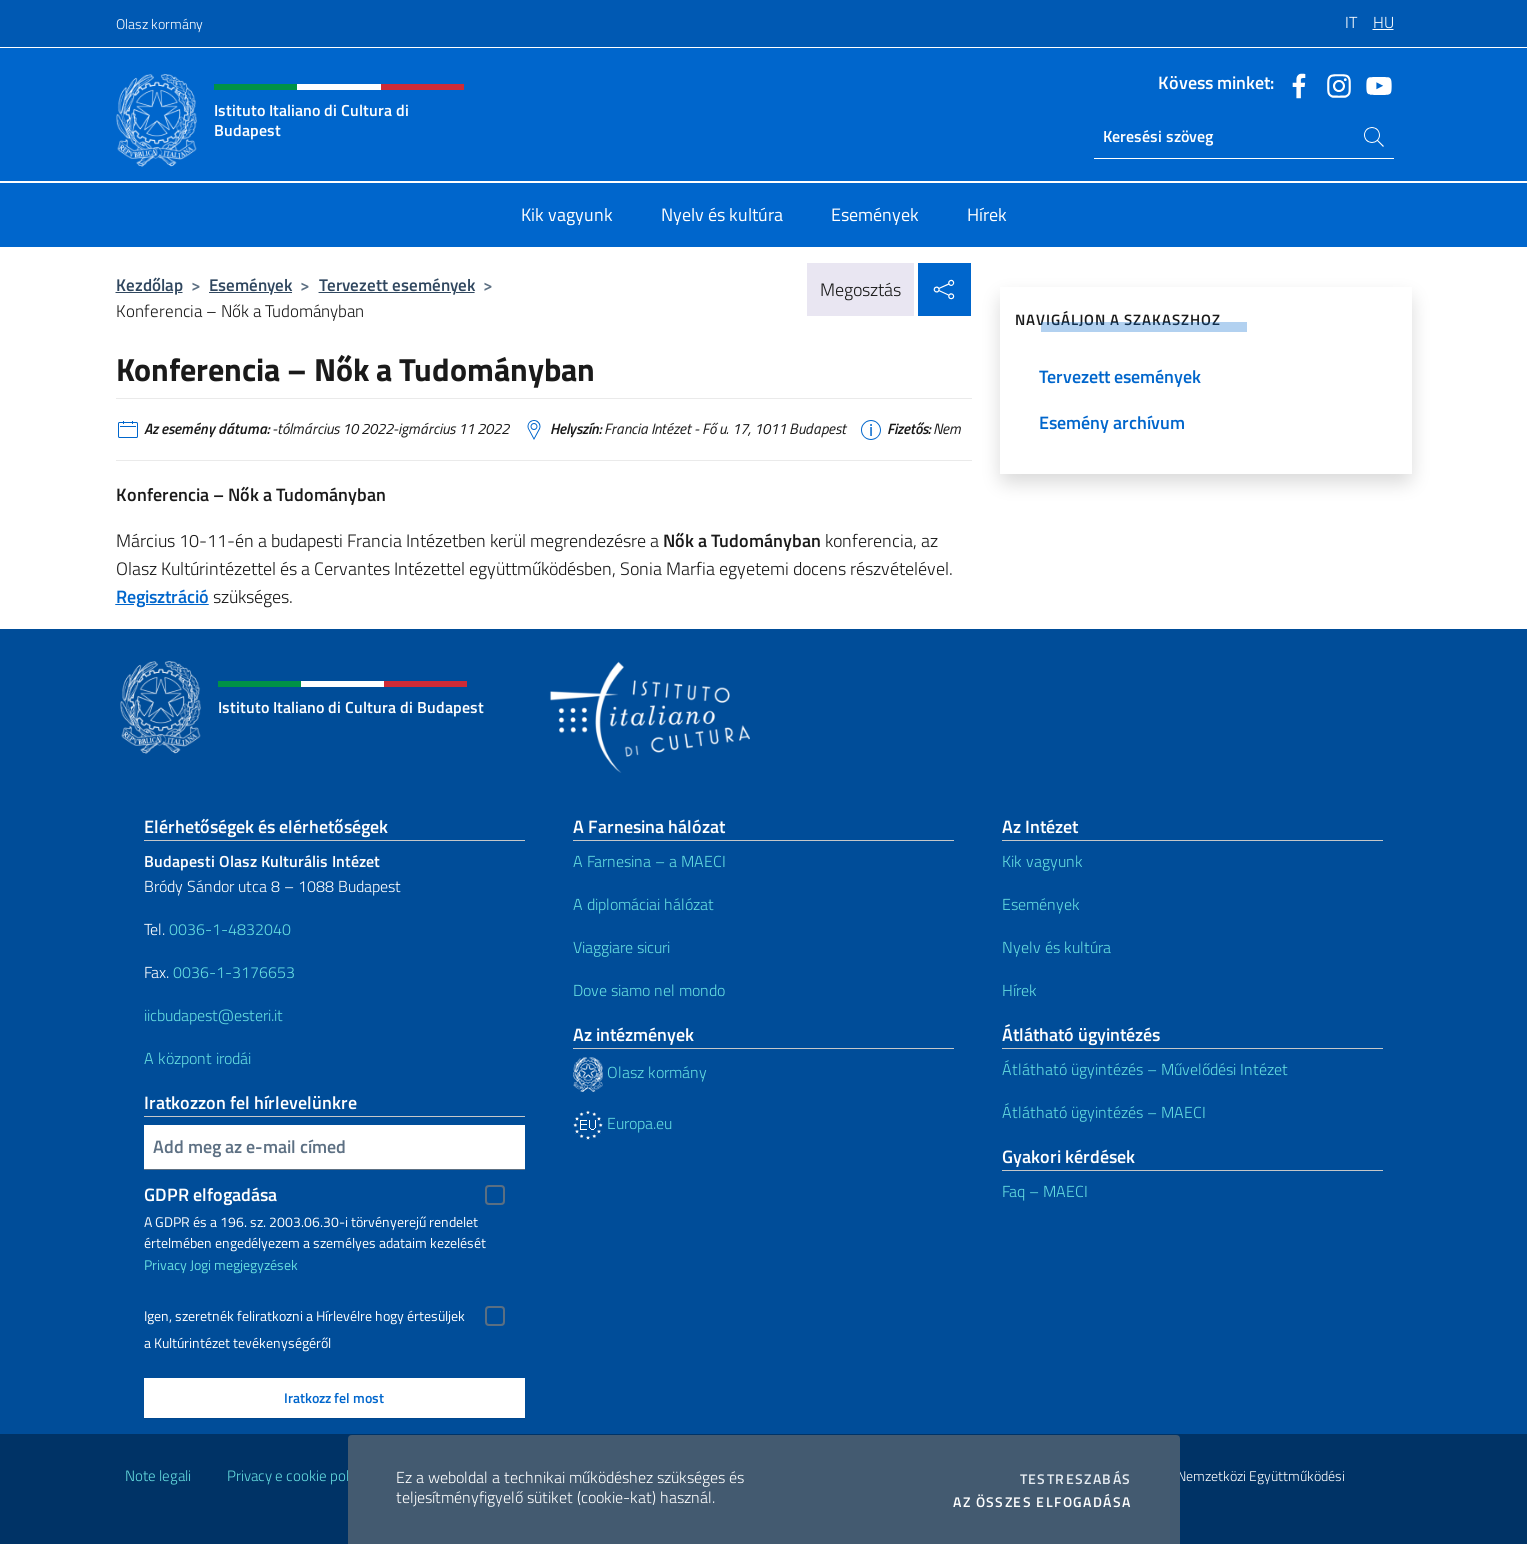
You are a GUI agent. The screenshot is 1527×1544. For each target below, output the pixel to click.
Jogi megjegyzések (244, 1264)
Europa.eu (622, 1123)
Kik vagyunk (1042, 861)
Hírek (1019, 990)
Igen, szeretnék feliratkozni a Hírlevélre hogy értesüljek (304, 1316)
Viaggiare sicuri (621, 947)
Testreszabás (1076, 1479)
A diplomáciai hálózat (643, 904)
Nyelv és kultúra (1056, 947)
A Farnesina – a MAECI (649, 861)
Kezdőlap (149, 284)
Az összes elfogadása (1042, 1502)
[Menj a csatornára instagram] (1334, 84)
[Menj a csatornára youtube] (1374, 84)
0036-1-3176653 (234, 972)
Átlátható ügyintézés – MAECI (1104, 1112)
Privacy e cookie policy (296, 1475)
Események (250, 284)
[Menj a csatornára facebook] (1294, 84)
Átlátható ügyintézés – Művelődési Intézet (1145, 1069)
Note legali (158, 1475)
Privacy (165, 1264)
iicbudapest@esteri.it (213, 1015)
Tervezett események (397, 284)
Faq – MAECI (1045, 1191)
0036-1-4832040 (230, 929)
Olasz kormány (159, 23)
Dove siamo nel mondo (649, 990)
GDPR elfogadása (210, 1194)
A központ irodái (197, 1058)
